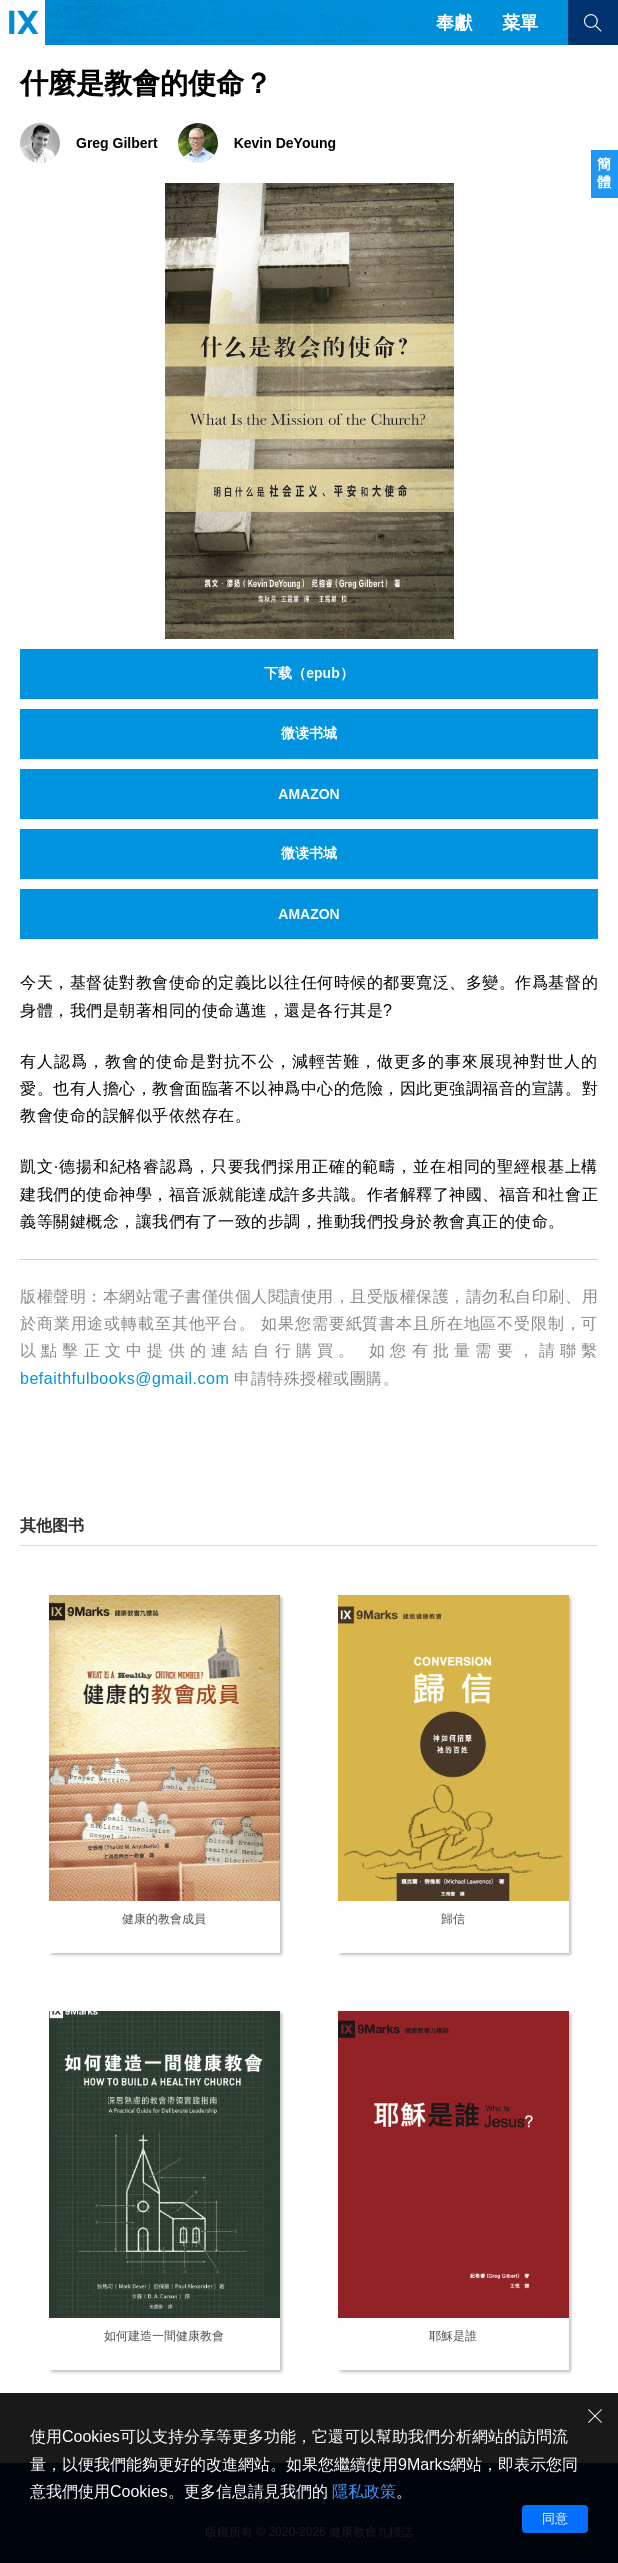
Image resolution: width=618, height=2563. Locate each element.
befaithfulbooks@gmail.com (124, 1378)
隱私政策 (364, 2491)
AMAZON (308, 794)
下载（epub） (308, 673)
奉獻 (454, 23)
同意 (555, 2518)
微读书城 (309, 733)
